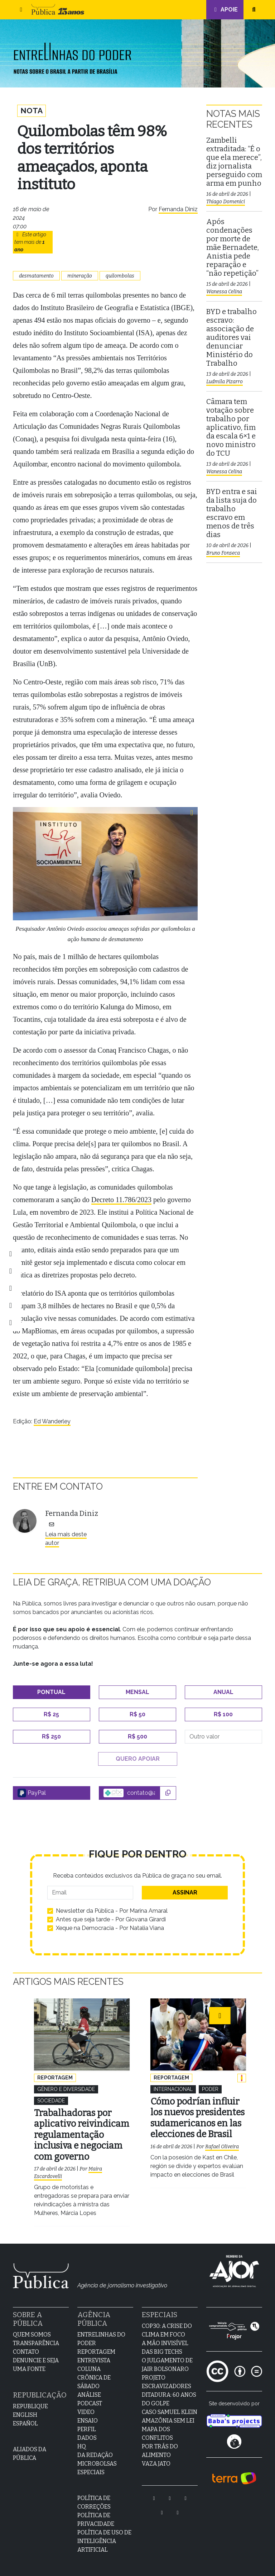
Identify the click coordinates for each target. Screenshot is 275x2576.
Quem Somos (32, 2330)
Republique (30, 2402)
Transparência (36, 2339)
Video (86, 2408)
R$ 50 (137, 1715)
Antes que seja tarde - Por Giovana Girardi (111, 1920)
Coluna (89, 2365)
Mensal (137, 1692)
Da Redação (95, 2451)
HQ (81, 2442)
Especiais (91, 2468)
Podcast (89, 2399)
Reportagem (96, 2347)
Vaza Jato (156, 2459)
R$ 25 (51, 1715)
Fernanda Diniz (178, 210)
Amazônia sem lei (168, 2416)
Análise (89, 2390)
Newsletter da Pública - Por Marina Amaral (112, 1911)
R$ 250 (51, 1737)
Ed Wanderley (52, 1422)
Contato (26, 2347)
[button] (21, 9)
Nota (31, 111)
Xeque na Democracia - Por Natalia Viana (110, 1928)
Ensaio (87, 2416)
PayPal (32, 1793)
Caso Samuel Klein (169, 2408)
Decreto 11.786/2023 (121, 1200)
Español (25, 2419)
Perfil (86, 2425)
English (25, 2410)
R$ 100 (223, 1715)
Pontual (51, 1692)
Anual (223, 1692)
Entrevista (93, 2356)
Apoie (225, 9)
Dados (87, 2433)
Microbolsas (97, 2459)
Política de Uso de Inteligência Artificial (104, 2537)
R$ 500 (137, 1737)
